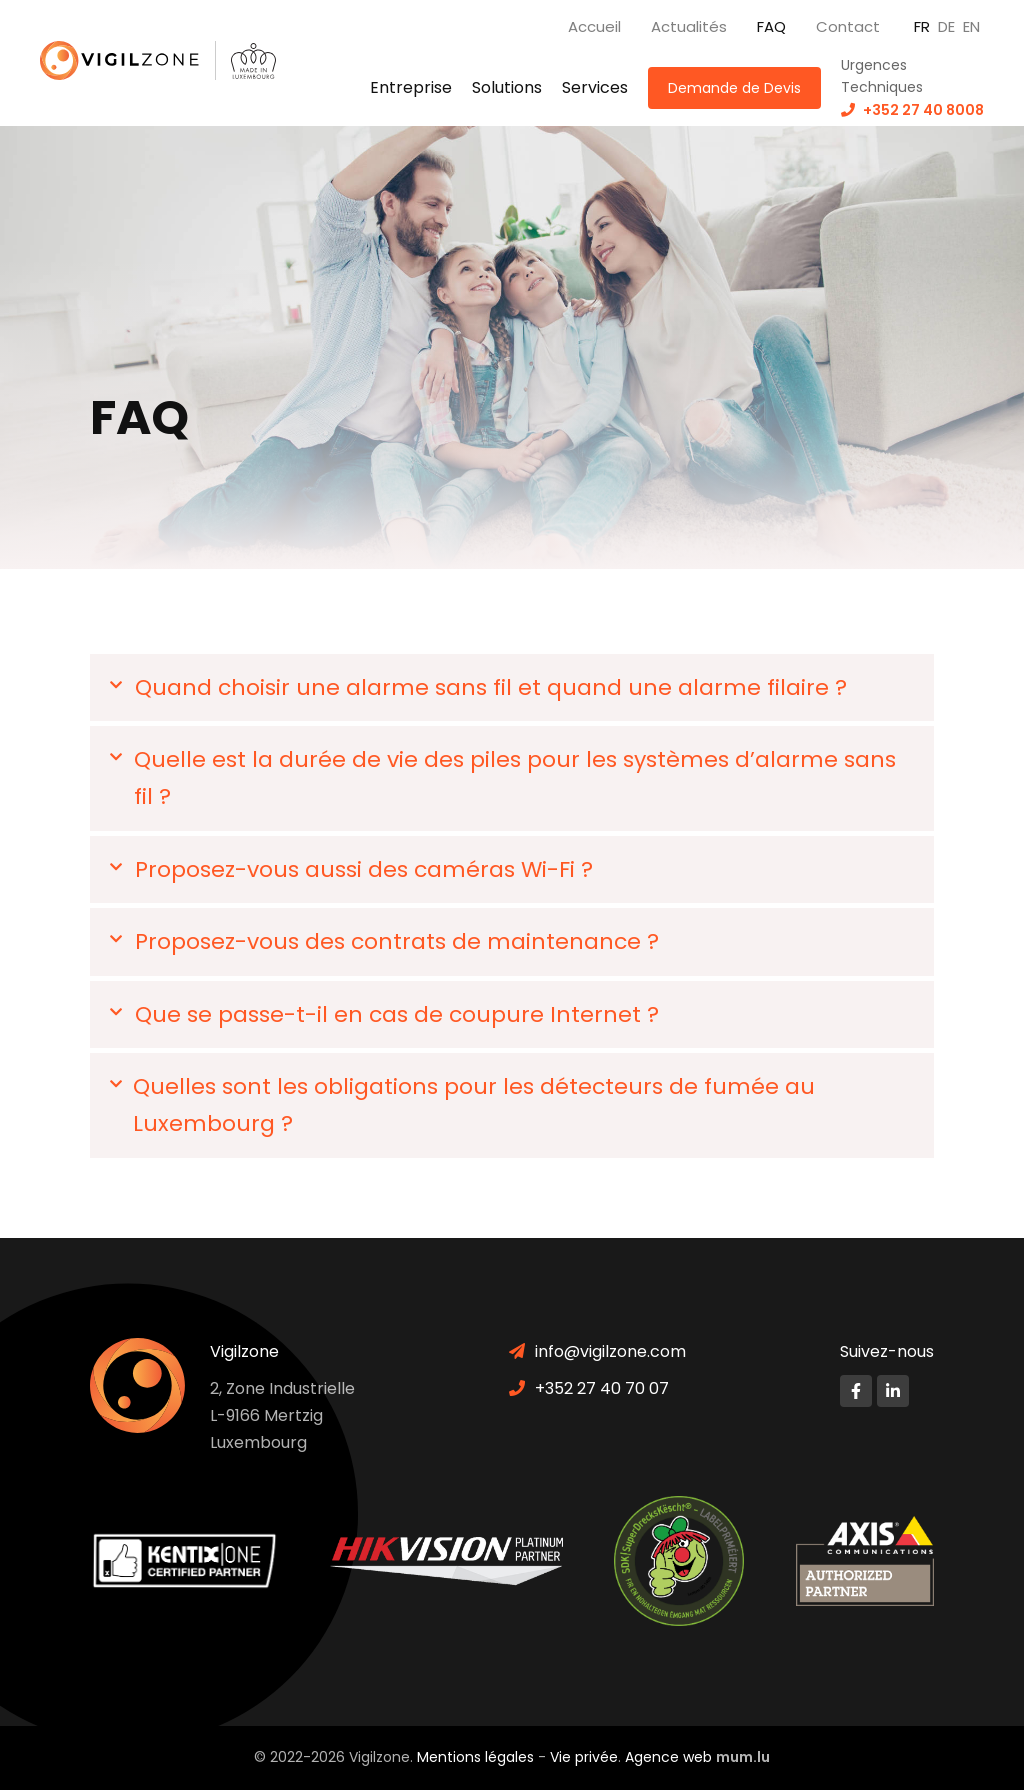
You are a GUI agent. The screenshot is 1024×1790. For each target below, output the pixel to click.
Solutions (507, 87)
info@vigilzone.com (610, 1351)
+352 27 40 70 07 (602, 1388)
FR (922, 26)
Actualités (689, 26)
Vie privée (584, 1757)
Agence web (668, 1757)
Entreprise (411, 87)
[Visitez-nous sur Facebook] (856, 1391)
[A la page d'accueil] (128, 60)
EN (971, 26)
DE (946, 26)
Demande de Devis (734, 88)
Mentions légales (475, 1757)
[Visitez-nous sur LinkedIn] (893, 1391)
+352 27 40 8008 (923, 110)
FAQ (771, 26)
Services (595, 87)
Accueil (594, 26)
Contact (848, 26)
